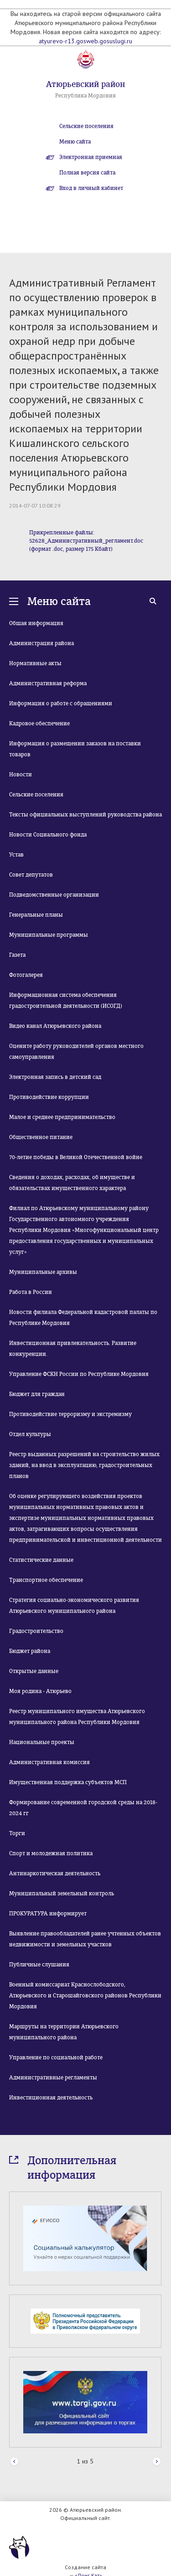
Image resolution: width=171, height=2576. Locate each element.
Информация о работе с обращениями (60, 703)
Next (156, 2462)
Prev (14, 2462)
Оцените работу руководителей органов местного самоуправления (76, 1051)
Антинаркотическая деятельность (54, 1873)
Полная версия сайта (87, 172)
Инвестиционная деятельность (51, 2097)
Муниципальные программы (48, 935)
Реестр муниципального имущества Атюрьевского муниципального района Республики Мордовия (77, 1716)
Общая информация (36, 623)
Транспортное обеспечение (46, 1580)
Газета (17, 955)
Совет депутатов (31, 875)
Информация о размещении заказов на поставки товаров (75, 749)
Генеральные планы (36, 915)
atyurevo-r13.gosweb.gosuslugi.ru (85, 41)
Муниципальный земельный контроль (61, 1893)
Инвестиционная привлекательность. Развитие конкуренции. (72, 1348)
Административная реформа (48, 683)
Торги (17, 1833)
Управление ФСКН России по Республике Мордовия (79, 1374)
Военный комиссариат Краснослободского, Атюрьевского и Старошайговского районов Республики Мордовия (85, 1995)
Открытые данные (33, 1671)
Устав (16, 855)
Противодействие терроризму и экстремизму (70, 1414)
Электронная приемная (90, 157)
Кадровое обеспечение (39, 723)
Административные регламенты (53, 2077)
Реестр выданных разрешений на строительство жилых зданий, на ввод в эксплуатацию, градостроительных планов (84, 1465)
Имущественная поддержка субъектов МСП (68, 1782)
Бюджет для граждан (37, 1394)
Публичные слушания (39, 1964)
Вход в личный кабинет (91, 188)
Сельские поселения (86, 126)
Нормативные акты (35, 663)
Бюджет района (29, 1651)
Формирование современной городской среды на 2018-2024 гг (83, 1808)
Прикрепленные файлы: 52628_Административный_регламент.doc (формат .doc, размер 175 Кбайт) (86, 540)
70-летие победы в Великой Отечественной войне (75, 1157)
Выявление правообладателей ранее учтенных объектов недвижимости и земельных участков (85, 1939)
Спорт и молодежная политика (51, 1853)
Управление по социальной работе (56, 2057)
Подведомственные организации (54, 895)
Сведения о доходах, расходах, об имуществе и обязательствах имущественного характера (72, 1182)
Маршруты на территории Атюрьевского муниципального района (64, 2032)
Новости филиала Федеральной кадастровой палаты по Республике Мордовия (83, 1317)
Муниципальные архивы (43, 1272)
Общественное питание (41, 1137)
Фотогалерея (26, 975)
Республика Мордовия (85, 95)
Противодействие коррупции (49, 1097)
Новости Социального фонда (48, 834)
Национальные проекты (41, 1742)
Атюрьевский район (85, 84)
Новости (20, 774)
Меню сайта (75, 142)
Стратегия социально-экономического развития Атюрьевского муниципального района (74, 1605)
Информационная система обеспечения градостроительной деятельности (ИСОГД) (65, 1000)
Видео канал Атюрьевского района (55, 1026)
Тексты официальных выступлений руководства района (85, 814)
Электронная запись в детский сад (55, 1077)
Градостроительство (36, 1631)
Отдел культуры (30, 1434)
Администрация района (41, 643)
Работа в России (30, 1292)
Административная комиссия (49, 1762)
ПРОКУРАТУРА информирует (48, 1913)
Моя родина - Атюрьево (40, 1691)
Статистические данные (41, 1560)
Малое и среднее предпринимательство (62, 1117)
